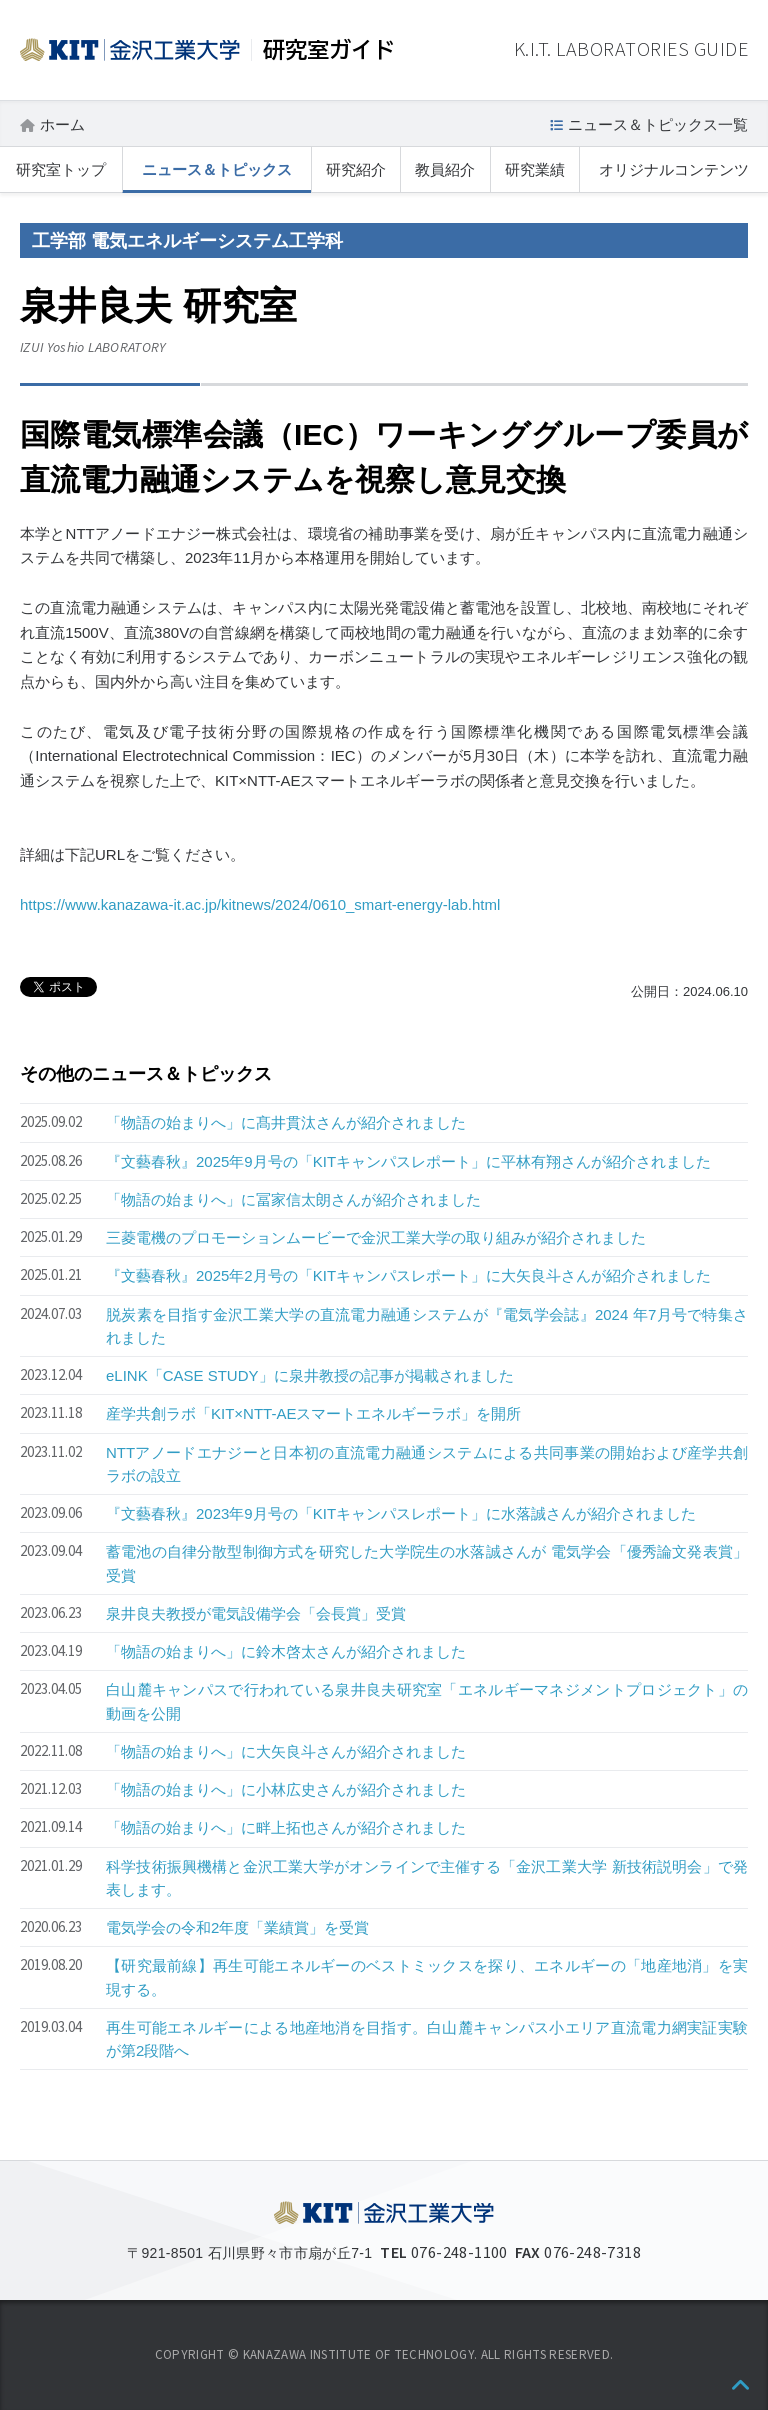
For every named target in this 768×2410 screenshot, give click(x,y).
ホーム (62, 124)
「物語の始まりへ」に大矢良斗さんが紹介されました (286, 1751)
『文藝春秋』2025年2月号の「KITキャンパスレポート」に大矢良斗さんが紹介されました (408, 1275)
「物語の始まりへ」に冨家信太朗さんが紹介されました (293, 1199)
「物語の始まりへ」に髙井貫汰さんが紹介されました (286, 1122)
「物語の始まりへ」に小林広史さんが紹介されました (286, 1789)
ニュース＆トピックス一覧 (658, 124)
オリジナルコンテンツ (674, 169)
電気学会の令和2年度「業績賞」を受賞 (237, 1927)
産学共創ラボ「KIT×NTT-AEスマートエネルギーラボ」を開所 (313, 1413)
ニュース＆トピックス (217, 169)
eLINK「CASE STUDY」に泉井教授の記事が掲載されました (310, 1375)
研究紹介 (356, 169)
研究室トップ (61, 169)
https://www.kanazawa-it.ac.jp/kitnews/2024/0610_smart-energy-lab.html (260, 904)
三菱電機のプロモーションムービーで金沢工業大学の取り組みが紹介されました (376, 1237)
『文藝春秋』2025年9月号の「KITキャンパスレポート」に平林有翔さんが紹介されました (408, 1161)
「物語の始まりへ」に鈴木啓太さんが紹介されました (286, 1651)
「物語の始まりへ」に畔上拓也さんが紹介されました (286, 1827)
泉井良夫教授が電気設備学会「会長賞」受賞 (256, 1613)
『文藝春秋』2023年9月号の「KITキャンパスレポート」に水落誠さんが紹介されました (401, 1513)
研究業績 (535, 169)
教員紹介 (445, 169)
